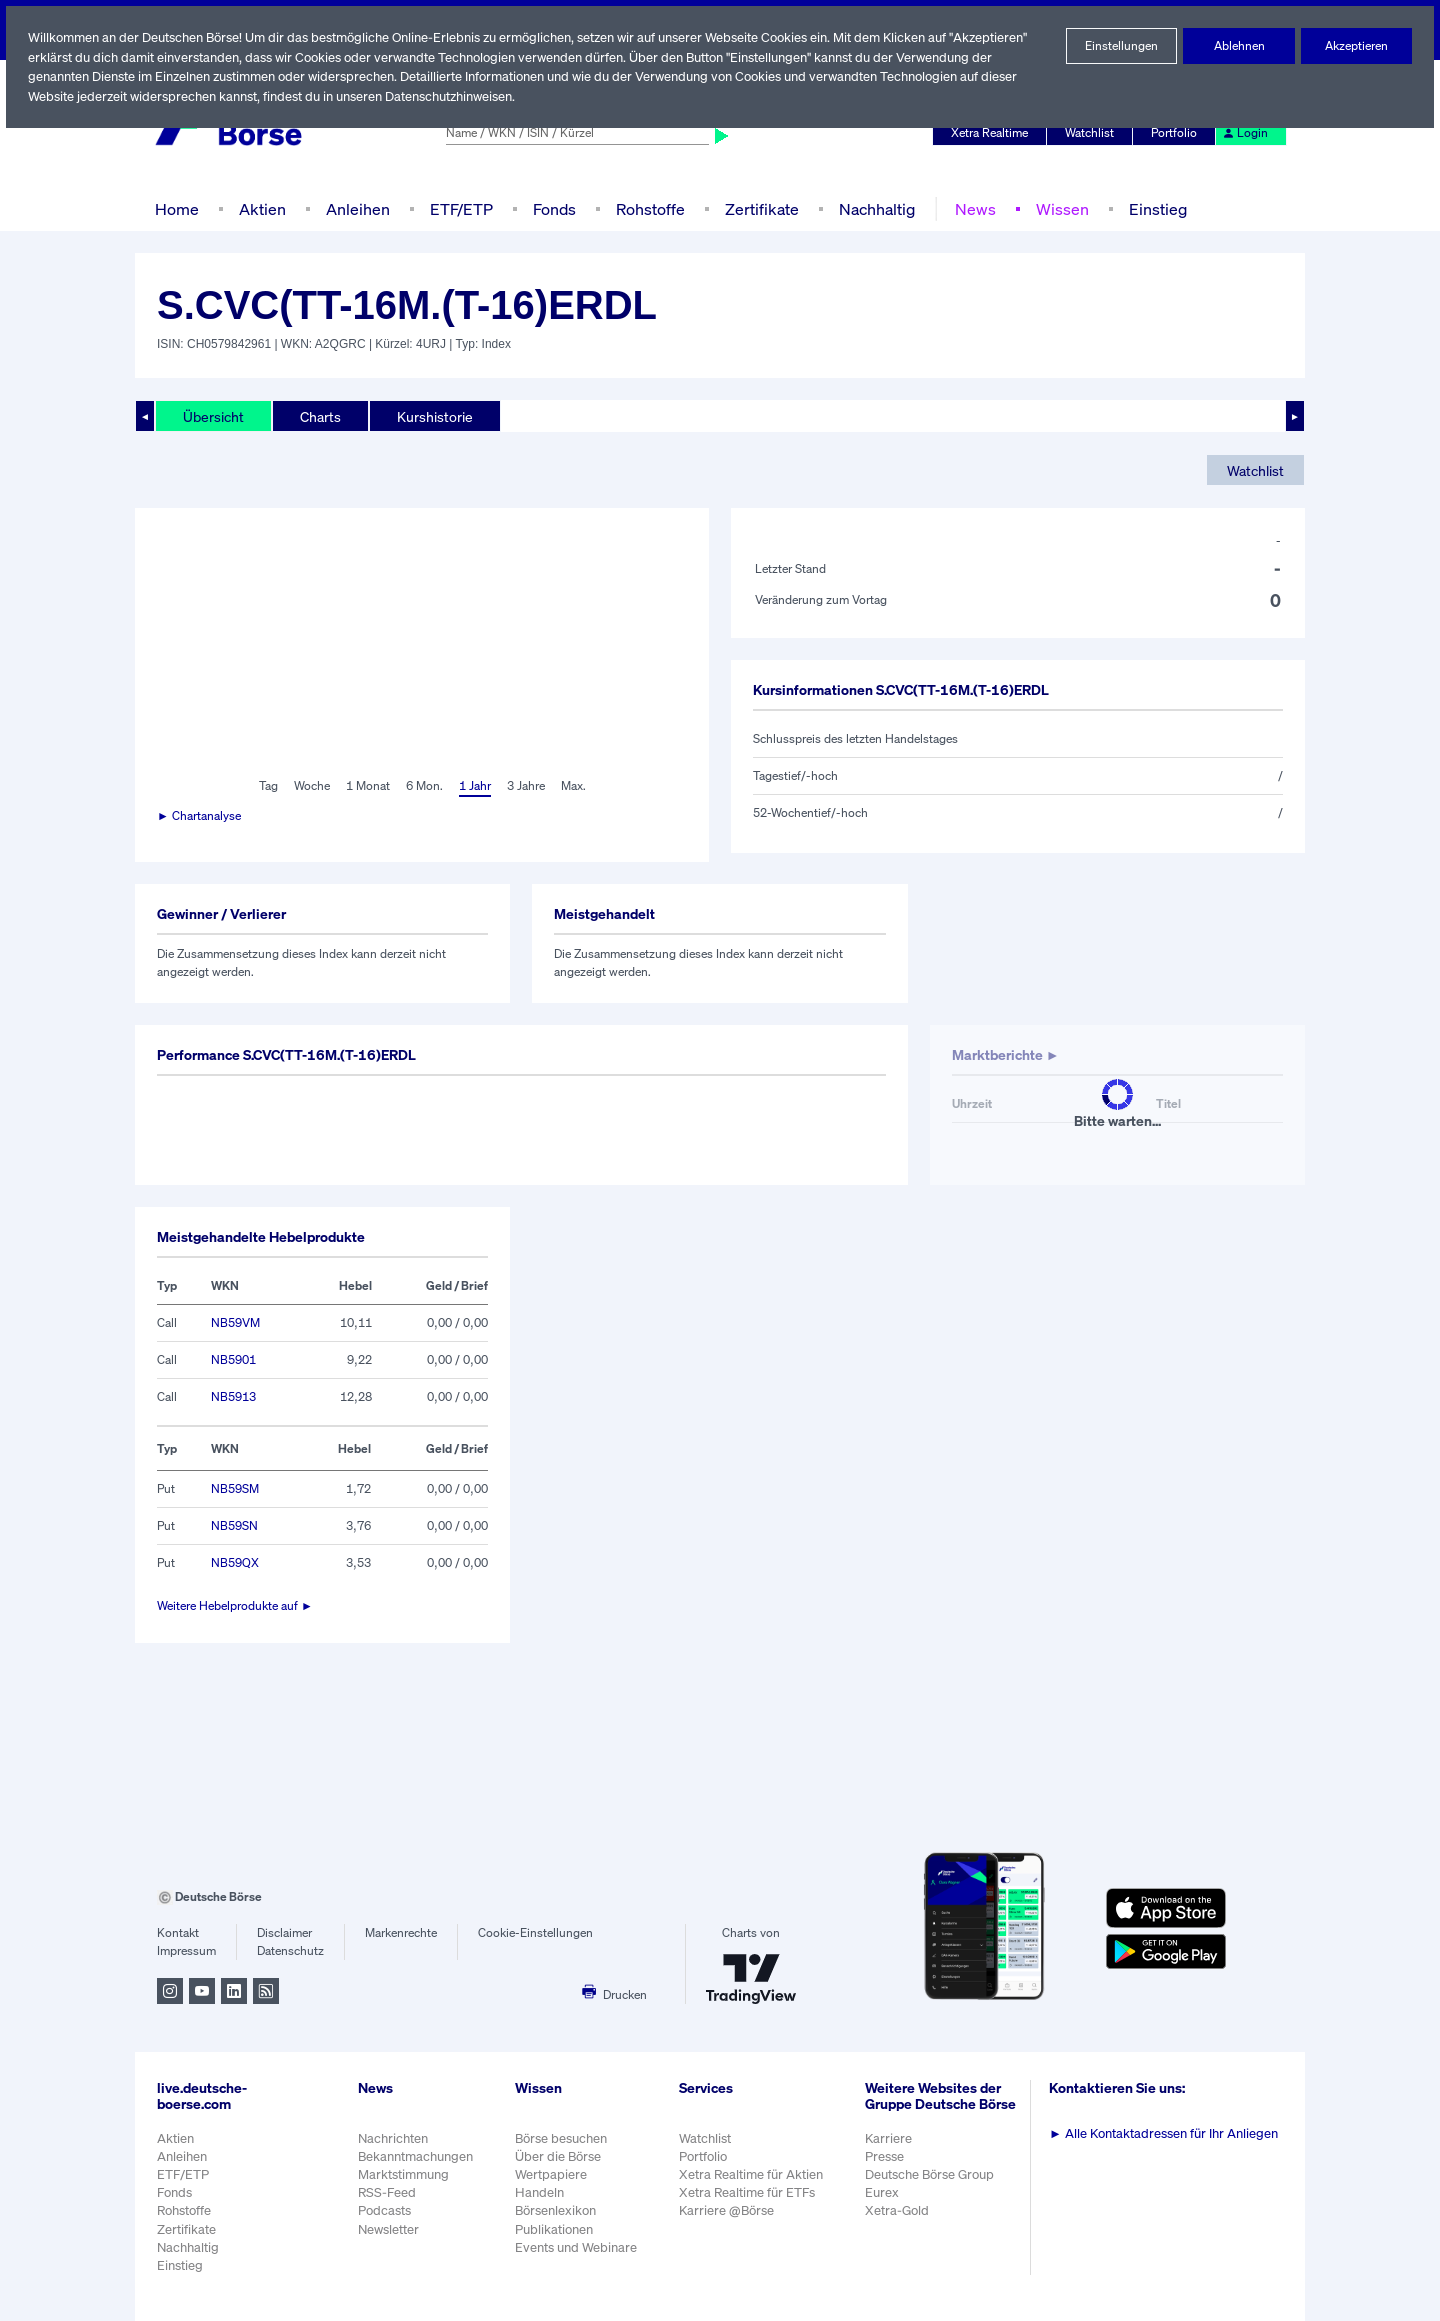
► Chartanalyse (200, 816)
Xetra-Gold (899, 2221)
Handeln (540, 2192)
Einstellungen (1122, 46)
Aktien (260, 208)
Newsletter (388, 2229)
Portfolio (1177, 133)
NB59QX (234, 1563)
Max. (575, 786)
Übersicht (212, 416)
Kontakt (177, 1933)
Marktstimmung (402, 2174)
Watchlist (1093, 133)
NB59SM (235, 1489)
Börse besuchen (563, 2138)
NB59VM (235, 1323)
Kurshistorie (432, 416)
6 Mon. (422, 786)
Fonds (552, 208)
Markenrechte (401, 1933)
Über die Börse (559, 2156)
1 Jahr (473, 786)
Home (176, 208)
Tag (265, 786)
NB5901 (232, 1360)
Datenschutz (290, 1951)
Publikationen (555, 2229)
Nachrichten (392, 2138)
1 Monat (366, 786)
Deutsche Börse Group (934, 2184)
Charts (318, 416)
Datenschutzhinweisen (454, 96)
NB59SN (234, 1526)
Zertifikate (758, 208)
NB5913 (232, 1397)
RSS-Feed (388, 2192)
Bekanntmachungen (416, 2156)
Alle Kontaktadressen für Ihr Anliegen (1167, 2133)
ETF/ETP (457, 208)
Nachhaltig (871, 208)
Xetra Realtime (992, 133)
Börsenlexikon (557, 2210)
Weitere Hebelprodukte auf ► (236, 1606)
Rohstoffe (649, 208)
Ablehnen (1239, 46)
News (969, 208)
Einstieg (1149, 208)
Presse (888, 2166)
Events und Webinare (578, 2247)
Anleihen (353, 208)
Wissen (1055, 208)
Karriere (891, 2148)
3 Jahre (526, 786)
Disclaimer (285, 1933)
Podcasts (384, 2210)
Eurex (885, 2203)
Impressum (186, 1951)
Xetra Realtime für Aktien (754, 2174)
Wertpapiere (551, 2174)
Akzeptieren (1356, 46)
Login (1246, 133)
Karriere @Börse (730, 2210)
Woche (309, 786)
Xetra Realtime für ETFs (751, 2192)
